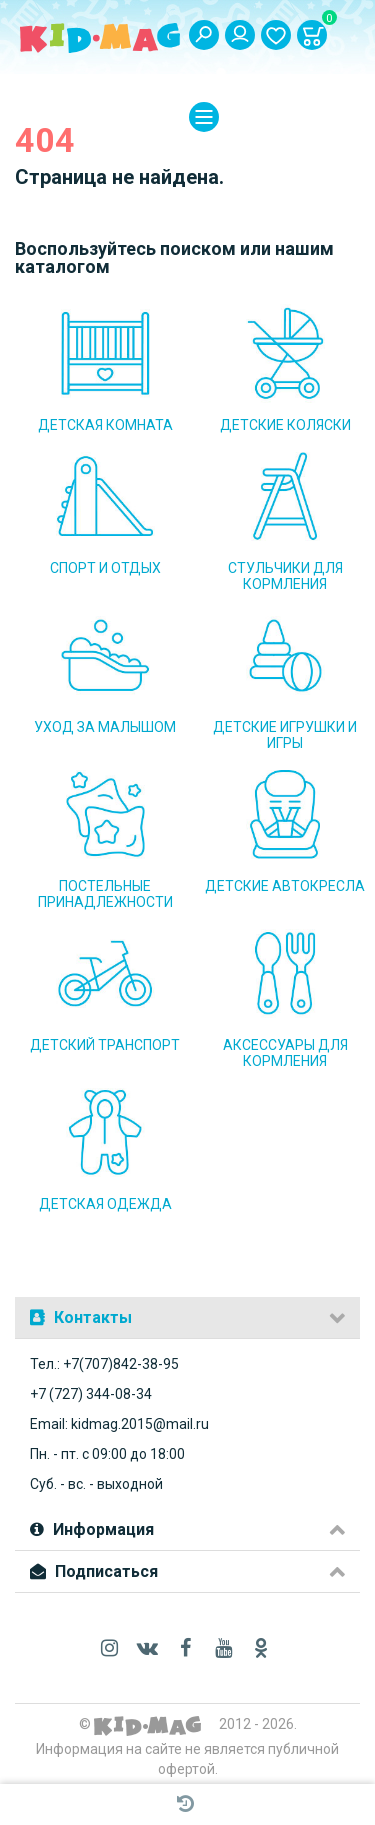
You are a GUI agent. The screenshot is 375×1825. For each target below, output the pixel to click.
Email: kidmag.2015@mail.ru (119, 1424)
